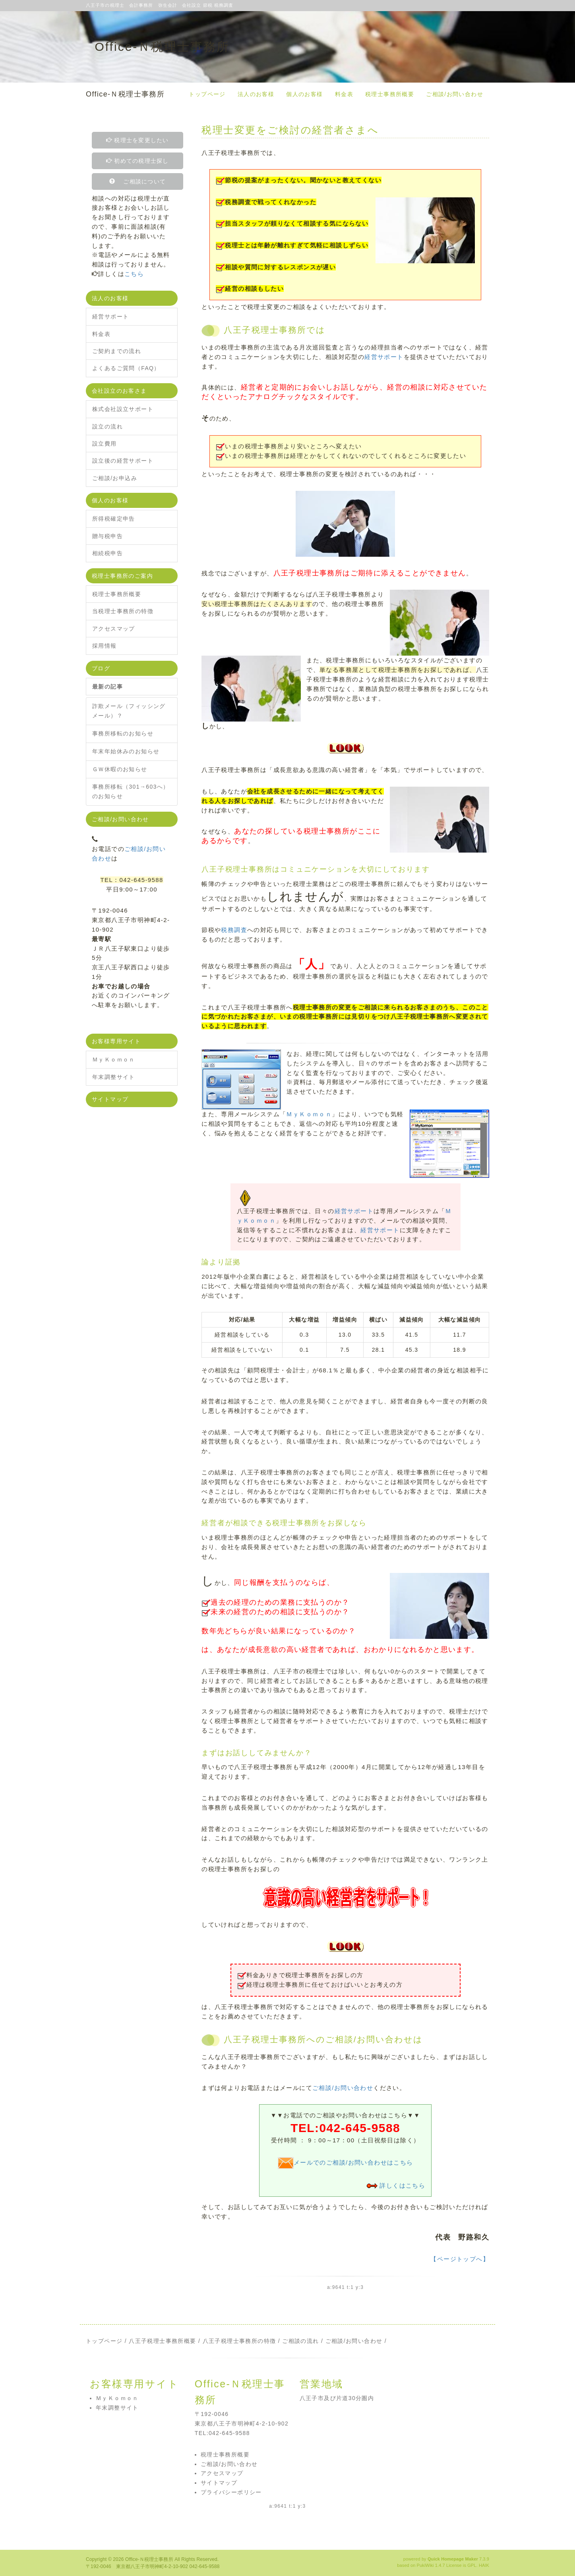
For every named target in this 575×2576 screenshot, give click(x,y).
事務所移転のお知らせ (122, 733)
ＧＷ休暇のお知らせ (119, 769)
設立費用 (104, 443)
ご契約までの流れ (116, 351)
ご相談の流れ (300, 2341)
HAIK (484, 2565)
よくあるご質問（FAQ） (126, 368)
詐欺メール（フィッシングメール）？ (129, 711)
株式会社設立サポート (122, 409)
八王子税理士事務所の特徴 (239, 2341)
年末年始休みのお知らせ (125, 751)
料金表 (344, 94)
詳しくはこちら (402, 2185)
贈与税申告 (107, 536)
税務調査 (234, 929)
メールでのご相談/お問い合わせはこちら (345, 2162)
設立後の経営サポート (122, 460)
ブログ (101, 668)
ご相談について (140, 181)
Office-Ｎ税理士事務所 (125, 94)
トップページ (207, 94)
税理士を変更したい (137, 140)
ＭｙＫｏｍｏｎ (309, 1114)
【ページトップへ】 (459, 2259)
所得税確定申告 (113, 518)
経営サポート (383, 356)
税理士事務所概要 (389, 94)
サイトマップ (110, 1099)
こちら (134, 273)
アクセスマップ (113, 628)
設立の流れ (107, 426)
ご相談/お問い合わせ (454, 94)
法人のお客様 (256, 94)
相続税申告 (107, 553)
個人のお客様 (304, 94)
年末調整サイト (113, 1077)
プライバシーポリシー (231, 2492)
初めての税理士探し (137, 161)
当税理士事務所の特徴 (122, 611)
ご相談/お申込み (114, 478)
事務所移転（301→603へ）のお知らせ (130, 791)
